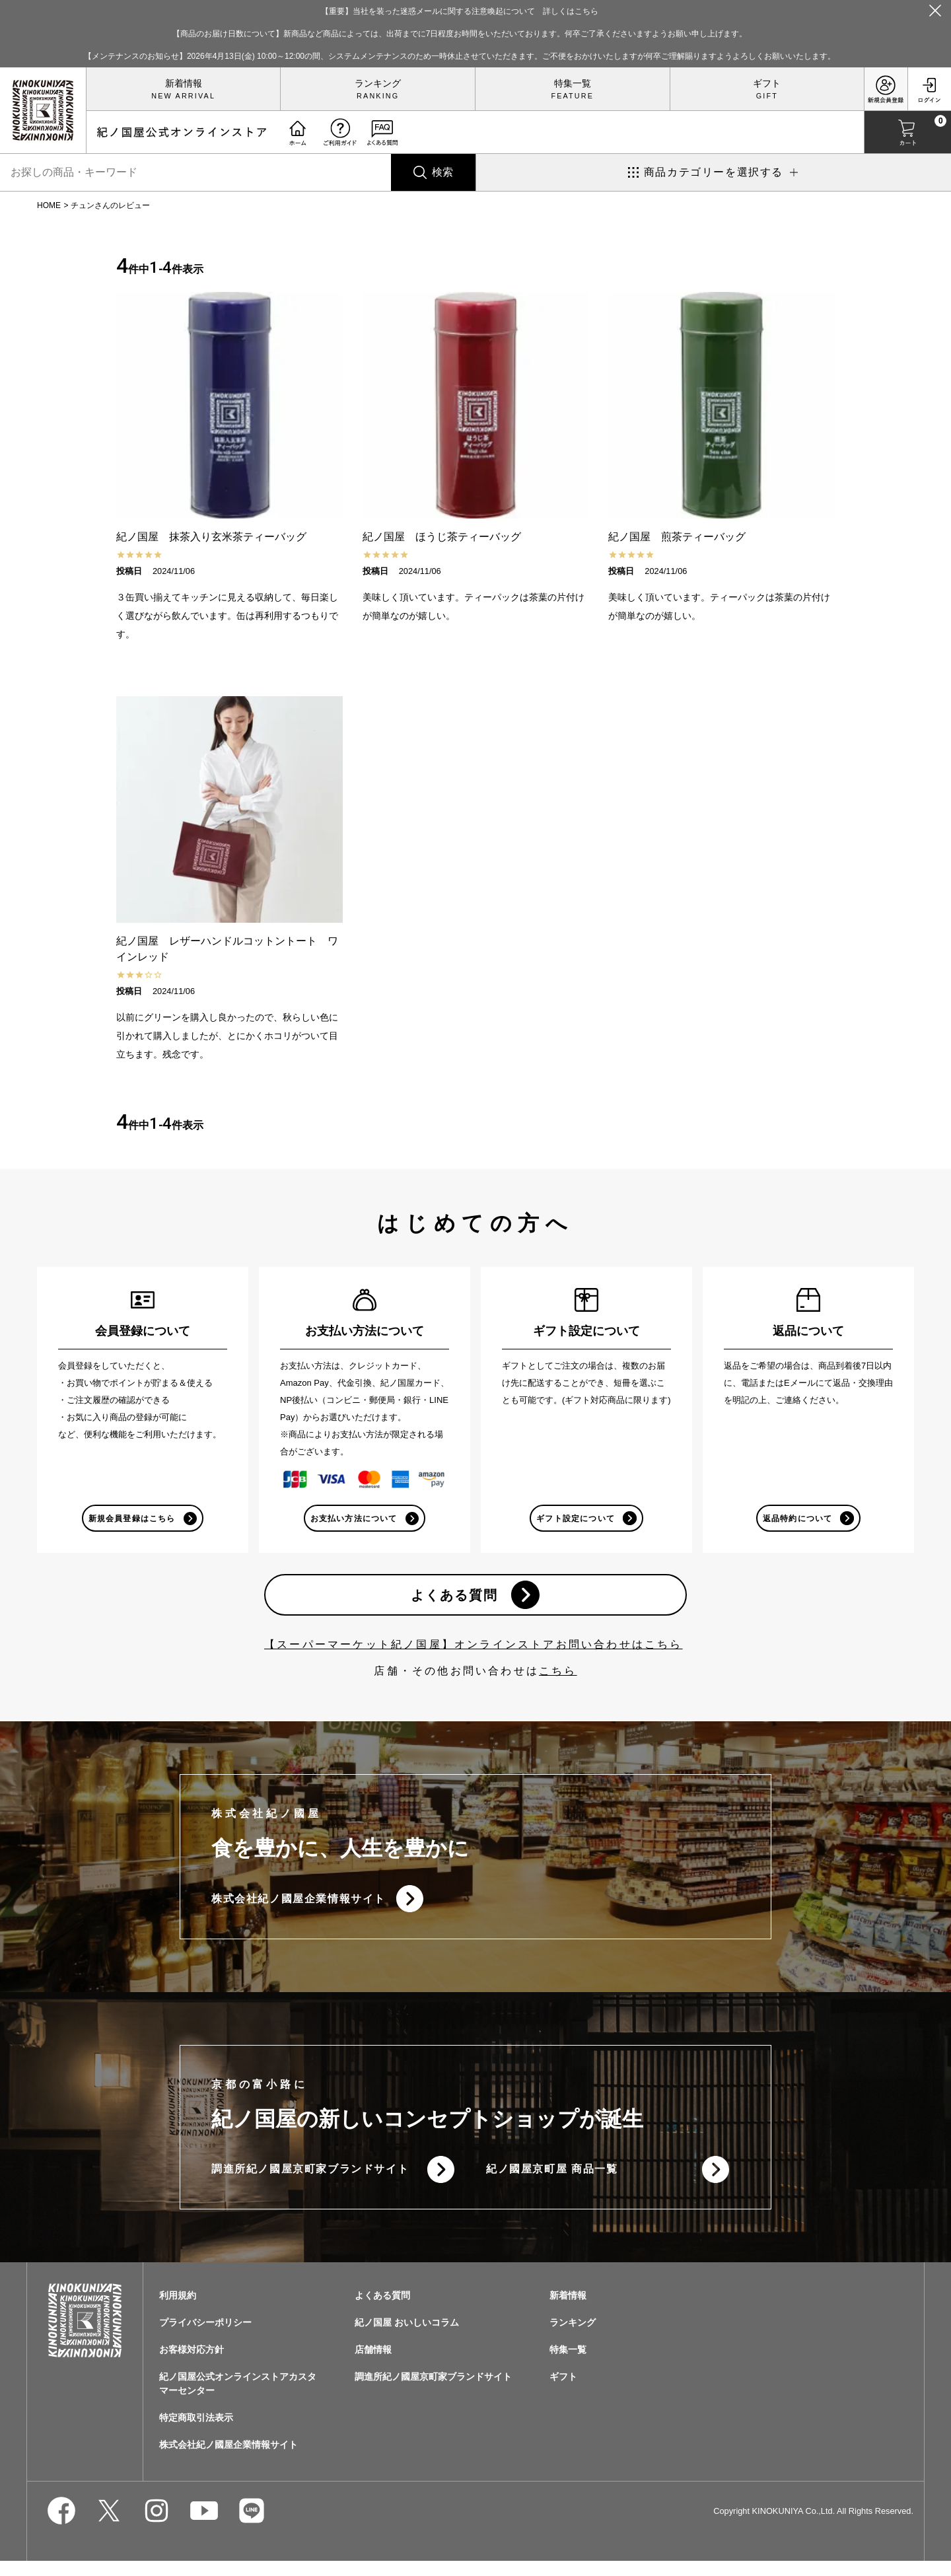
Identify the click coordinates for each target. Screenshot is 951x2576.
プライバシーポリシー (205, 2337)
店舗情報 (373, 2364)
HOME (49, 205)
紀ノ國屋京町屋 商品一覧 (552, 2182)
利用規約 (177, 2310)
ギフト (767, 83)
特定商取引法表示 (196, 2432)
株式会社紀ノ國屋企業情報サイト (298, 1907)
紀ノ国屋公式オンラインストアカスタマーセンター (237, 2398)
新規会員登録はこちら (130, 1519)
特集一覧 (572, 83)
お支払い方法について (352, 1519)
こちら (558, 1677)
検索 (442, 172)
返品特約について (796, 1519)
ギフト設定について (575, 1519)
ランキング (378, 83)
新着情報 (183, 83)
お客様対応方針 (191, 2364)
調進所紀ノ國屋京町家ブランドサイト (310, 2182)
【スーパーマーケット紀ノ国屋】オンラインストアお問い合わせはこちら (473, 1651)
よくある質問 (452, 1599)
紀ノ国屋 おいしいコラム (407, 2337)
